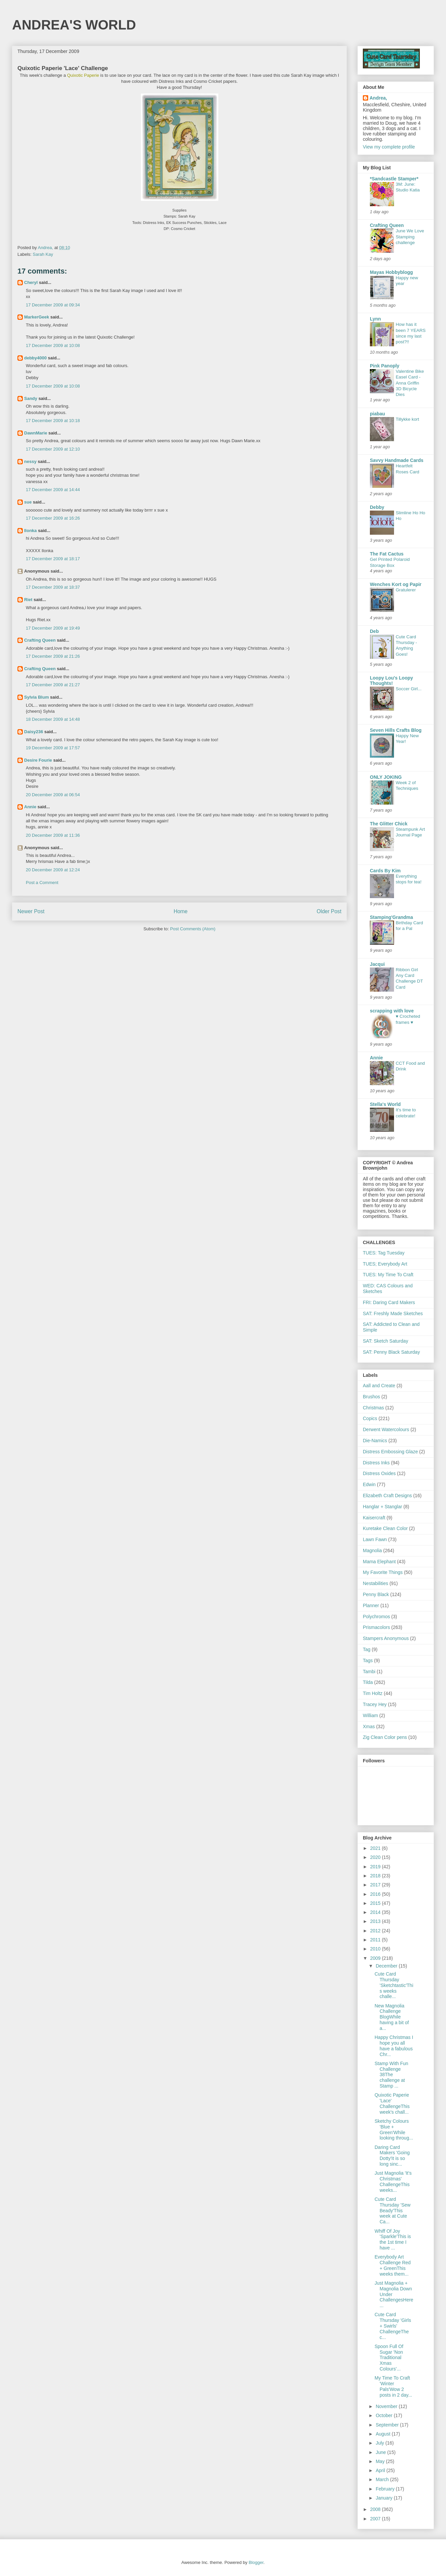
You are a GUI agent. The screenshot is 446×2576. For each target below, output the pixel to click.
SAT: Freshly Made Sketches (393, 1313)
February (386, 2489)
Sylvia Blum (36, 697)
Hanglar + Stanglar (382, 1506)
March (383, 2479)
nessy (30, 461)
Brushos (371, 1396)
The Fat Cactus (386, 554)
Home (181, 911)
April (381, 2470)
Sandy (30, 398)
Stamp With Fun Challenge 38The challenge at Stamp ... (391, 2075)
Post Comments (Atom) (192, 928)
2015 (376, 1903)
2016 (376, 1894)
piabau (377, 413)
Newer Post (31, 911)
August (383, 2434)
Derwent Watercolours (386, 1429)
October (385, 2415)
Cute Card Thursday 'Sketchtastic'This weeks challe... (394, 1985)
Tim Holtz (373, 1693)
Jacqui (377, 964)
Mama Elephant (379, 1561)
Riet (28, 599)
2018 (376, 1875)
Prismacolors (376, 1627)
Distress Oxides (379, 1473)
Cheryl (31, 282)
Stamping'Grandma (391, 917)
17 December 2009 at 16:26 (53, 518)
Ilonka (30, 530)
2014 (376, 1912)
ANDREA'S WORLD (74, 24)
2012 (376, 1930)
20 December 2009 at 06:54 (53, 794)
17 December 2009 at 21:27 (53, 684)
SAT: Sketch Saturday (385, 1341)
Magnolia (372, 1550)
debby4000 (35, 357)
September (388, 2424)
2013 (376, 1921)
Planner (371, 1605)
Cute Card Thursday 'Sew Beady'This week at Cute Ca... (392, 2210)
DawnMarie (35, 432)
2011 (376, 1939)
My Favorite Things (383, 1572)
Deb (374, 631)
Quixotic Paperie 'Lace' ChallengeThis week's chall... (392, 2103)
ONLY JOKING (386, 777)
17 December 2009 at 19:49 (53, 628)
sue (28, 502)
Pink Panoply (384, 365)
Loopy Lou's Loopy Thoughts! (391, 680)
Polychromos (376, 1616)
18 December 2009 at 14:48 (53, 719)
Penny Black (376, 1594)
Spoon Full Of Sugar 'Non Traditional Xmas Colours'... (389, 2358)
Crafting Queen (40, 640)
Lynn (375, 318)
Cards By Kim (385, 870)
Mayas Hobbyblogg (391, 272)
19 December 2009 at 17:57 (53, 747)
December (387, 1966)
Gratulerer (406, 589)
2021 (376, 1848)
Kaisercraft (374, 1517)
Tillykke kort (407, 419)
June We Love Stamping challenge (410, 236)
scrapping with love (392, 1010)
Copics (370, 1418)
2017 (376, 1884)
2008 (376, 2509)
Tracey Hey (375, 1704)
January (385, 2498)
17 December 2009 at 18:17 (53, 558)
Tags (368, 1660)
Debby (377, 507)
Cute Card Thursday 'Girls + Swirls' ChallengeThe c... (393, 2326)
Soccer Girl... (409, 688)
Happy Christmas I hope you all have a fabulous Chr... (394, 2046)
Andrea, (378, 98)
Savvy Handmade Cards (397, 460)
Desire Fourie (38, 760)
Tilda (368, 1682)
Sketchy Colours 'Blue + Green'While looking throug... (394, 2129)
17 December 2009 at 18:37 (53, 587)
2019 (376, 1866)
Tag (367, 1649)
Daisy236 (33, 731)
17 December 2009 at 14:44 (53, 489)
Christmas (373, 1407)
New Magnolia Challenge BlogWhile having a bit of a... (392, 2017)
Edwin (369, 1484)
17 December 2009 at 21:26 (53, 656)
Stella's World (385, 1104)
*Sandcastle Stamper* (394, 178)
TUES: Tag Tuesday (383, 1252)
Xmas (369, 1726)
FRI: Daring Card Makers (389, 1302)
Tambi (369, 1671)
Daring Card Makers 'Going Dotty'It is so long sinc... (392, 2156)
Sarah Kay (43, 254)
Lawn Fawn (375, 1539)
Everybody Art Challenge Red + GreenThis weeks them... (393, 2265)
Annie (30, 806)
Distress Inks (376, 1462)
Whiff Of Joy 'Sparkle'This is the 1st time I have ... (393, 2239)
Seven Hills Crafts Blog (396, 730)
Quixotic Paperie (83, 75)
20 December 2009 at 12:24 (53, 869)
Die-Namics (375, 1440)
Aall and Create (379, 1385)
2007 (376, 2518)
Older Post (329, 911)
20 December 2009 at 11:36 (53, 835)
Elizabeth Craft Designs (387, 1495)
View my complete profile (389, 147)
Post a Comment (42, 882)
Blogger (255, 2562)
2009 (376, 1958)
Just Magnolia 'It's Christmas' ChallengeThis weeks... (393, 2181)
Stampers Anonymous (386, 1638)
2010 (376, 1948)
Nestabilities (375, 1583)
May (381, 2461)
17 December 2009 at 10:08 (53, 345)
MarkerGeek (36, 316)
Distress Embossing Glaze (390, 1451)
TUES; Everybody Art (385, 1264)
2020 (376, 1857)
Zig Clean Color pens (385, 1737)
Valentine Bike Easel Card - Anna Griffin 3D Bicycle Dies (410, 383)
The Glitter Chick (388, 823)
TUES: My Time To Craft (388, 1274)
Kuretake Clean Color (385, 1528)
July (380, 2443)
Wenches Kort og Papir (396, 584)
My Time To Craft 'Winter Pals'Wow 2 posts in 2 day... (393, 2386)
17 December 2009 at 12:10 (53, 449)
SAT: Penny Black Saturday (391, 1352)
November (387, 2406)
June (381, 2452)
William (370, 1715)
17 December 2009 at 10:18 (53, 420)
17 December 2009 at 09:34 (53, 304)
